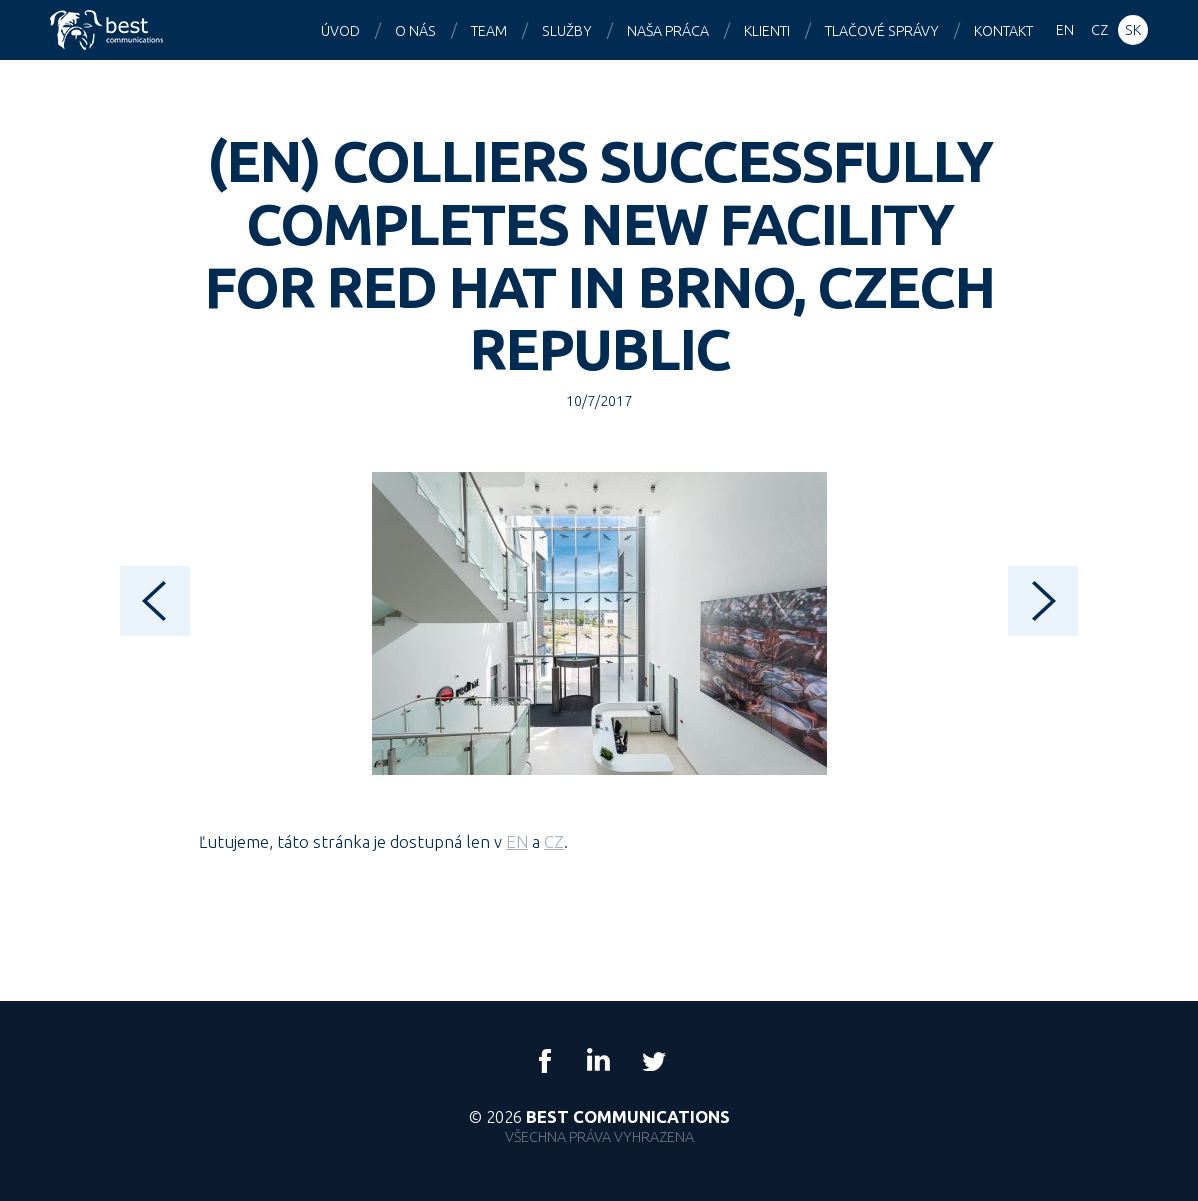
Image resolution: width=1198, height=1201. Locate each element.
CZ (554, 841)
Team (489, 31)
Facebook (545, 1061)
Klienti (767, 31)
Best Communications (109, 30)
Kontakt (1003, 31)
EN (517, 841)
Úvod (340, 31)
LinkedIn (599, 1061)
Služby (567, 31)
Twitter (653, 1061)
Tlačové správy (882, 31)
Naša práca (668, 31)
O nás (415, 31)
